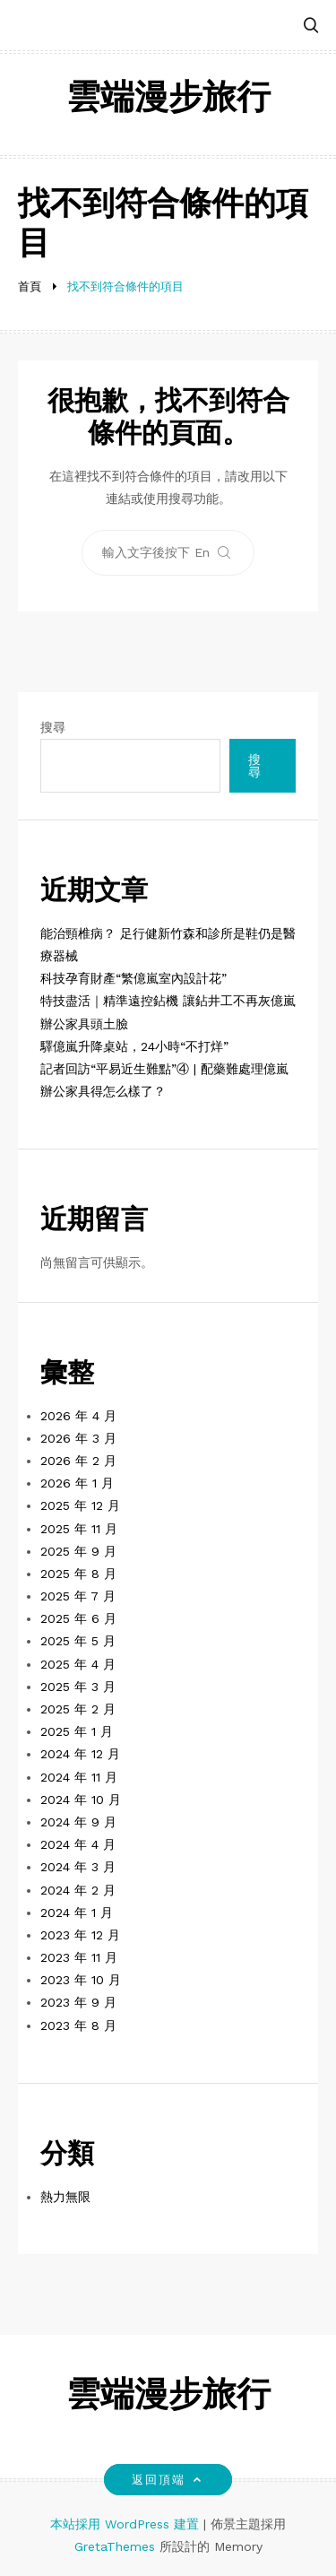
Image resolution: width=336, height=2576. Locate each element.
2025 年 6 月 (78, 1618)
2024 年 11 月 (78, 1777)
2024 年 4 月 (78, 1844)
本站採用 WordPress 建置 (126, 2524)
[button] (311, 26)
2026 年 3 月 (78, 1438)
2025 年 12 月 (80, 1505)
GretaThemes (114, 2546)
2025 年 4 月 (78, 1664)
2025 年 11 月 (78, 1529)
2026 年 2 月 (78, 1460)
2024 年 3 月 (78, 1867)
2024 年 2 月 (78, 1890)
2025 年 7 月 (78, 1596)
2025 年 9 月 (78, 1551)
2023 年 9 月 (78, 2002)
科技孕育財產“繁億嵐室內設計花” (133, 978)
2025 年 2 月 (78, 1709)
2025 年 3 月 (78, 1686)
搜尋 (52, 727)
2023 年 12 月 (80, 1935)
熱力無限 (65, 2197)
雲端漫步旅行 (168, 99)
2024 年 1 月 (76, 1912)
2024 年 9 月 (78, 1822)
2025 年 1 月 (76, 1731)
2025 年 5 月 (78, 1641)
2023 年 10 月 (80, 1980)
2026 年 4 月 (78, 1416)
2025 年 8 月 (78, 1573)
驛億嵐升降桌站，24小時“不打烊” (134, 1046)
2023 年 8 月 (78, 2025)
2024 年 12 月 (80, 1754)
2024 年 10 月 (80, 1799)
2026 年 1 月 (77, 1483)
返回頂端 (168, 2479)
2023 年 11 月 (78, 1957)
